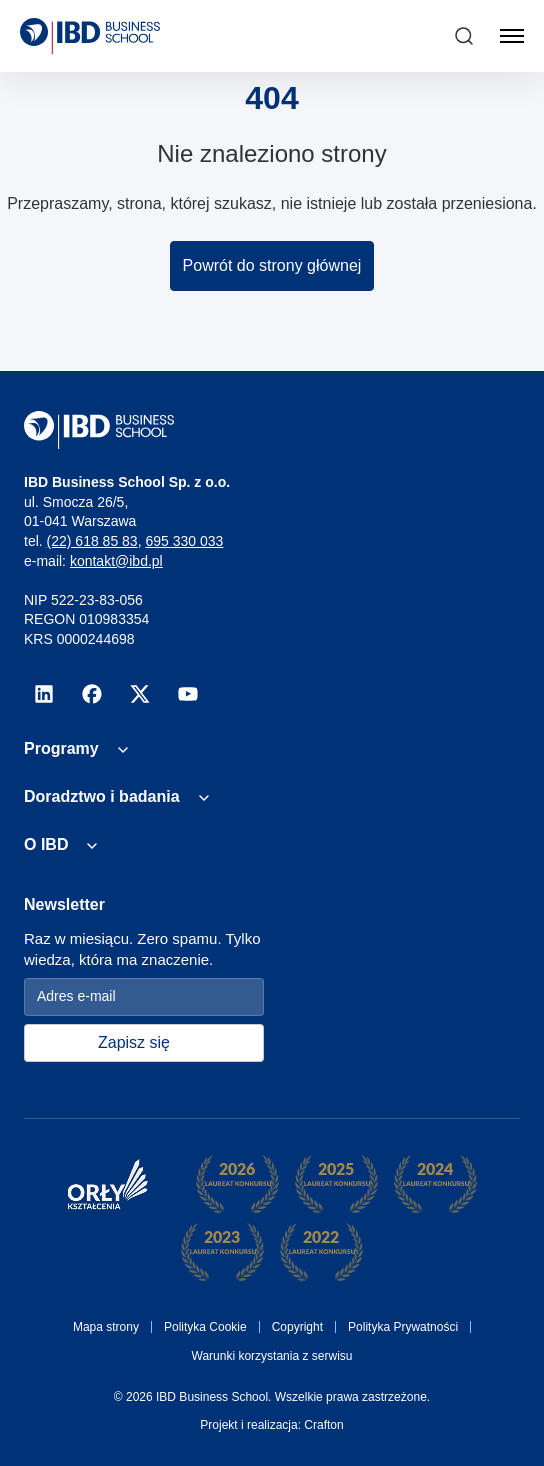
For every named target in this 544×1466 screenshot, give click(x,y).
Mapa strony (106, 1327)
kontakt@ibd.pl (116, 561)
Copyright (297, 1327)
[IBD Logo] (90, 36)
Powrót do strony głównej (272, 265)
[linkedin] (44, 694)
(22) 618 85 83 (92, 541)
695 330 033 (184, 541)
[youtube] (188, 694)
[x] (140, 694)
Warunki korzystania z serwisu (272, 1356)
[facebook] (92, 694)
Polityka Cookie (205, 1327)
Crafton (323, 1425)
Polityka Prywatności (403, 1327)
